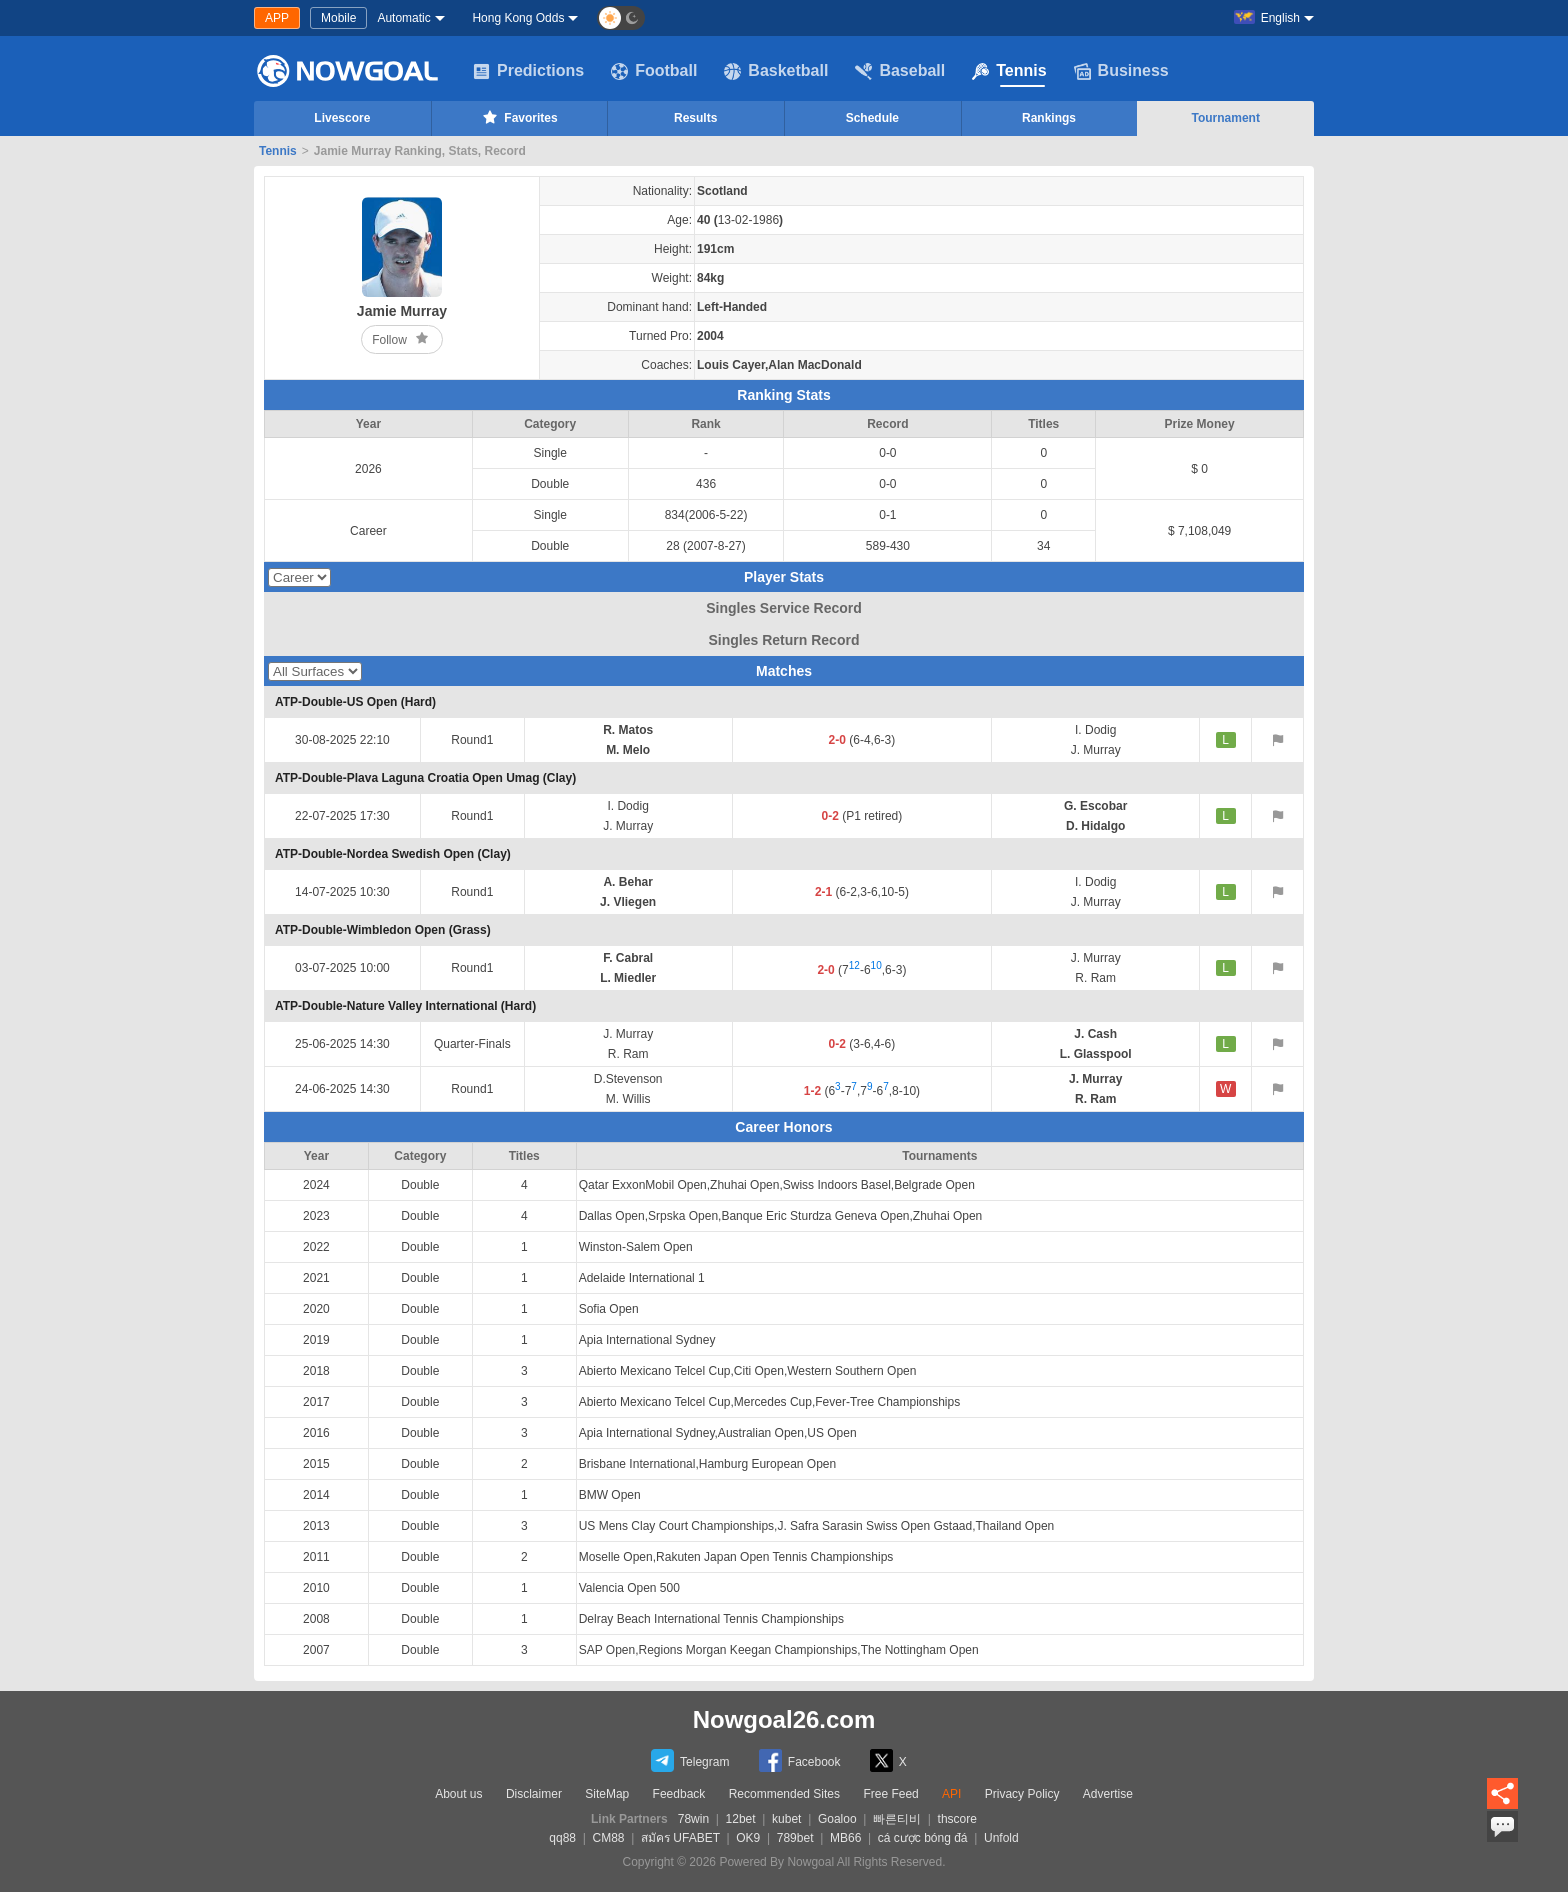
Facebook (800, 1760)
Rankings (1049, 118)
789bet (795, 1838)
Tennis (1009, 71)
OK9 (748, 1838)
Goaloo (837, 1819)
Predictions (528, 71)
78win (693, 1819)
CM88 (608, 1838)
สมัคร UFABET (680, 1838)
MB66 (845, 1838)
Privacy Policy (1022, 1794)
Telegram (690, 1760)
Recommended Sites (784, 1794)
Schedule (872, 118)
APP (277, 18)
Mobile (338, 18)
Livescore (342, 118)
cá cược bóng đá (923, 1838)
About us (458, 1794)
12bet (741, 1819)
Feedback (679, 1794)
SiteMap (607, 1794)
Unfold (1001, 1838)
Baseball (900, 71)
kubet (786, 1819)
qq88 (562, 1838)
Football (654, 71)
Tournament (1225, 118)
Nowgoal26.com (784, 1719)
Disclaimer (534, 1794)
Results (695, 118)
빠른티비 (897, 1819)
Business (1121, 71)
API (951, 1794)
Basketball (776, 71)
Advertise (1108, 1794)
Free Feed (890, 1794)
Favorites (518, 117)
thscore (957, 1819)
